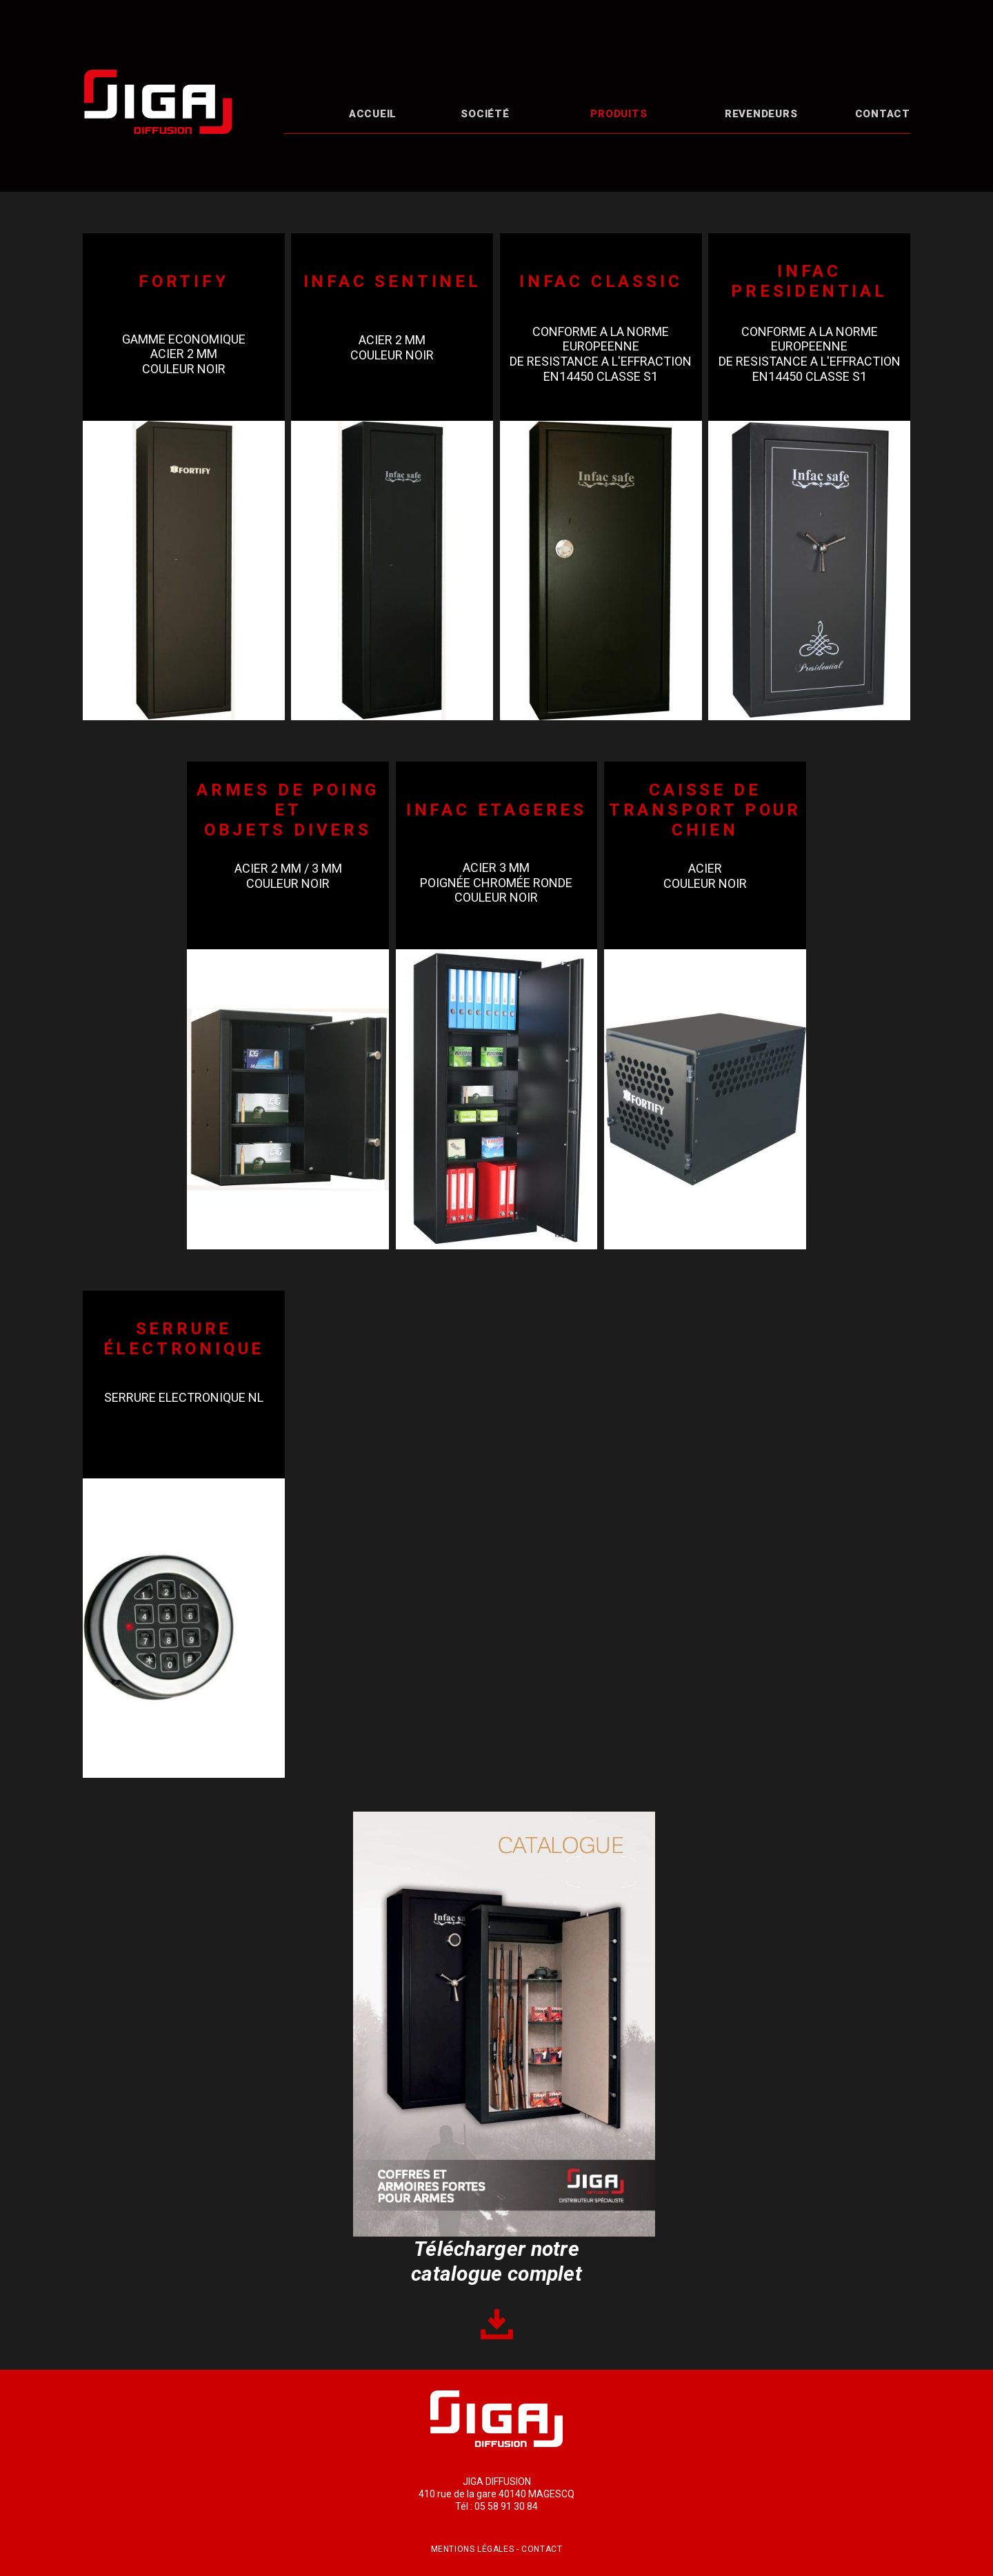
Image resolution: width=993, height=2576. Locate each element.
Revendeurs (761, 114)
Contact (882, 114)
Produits (618, 114)
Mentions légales (472, 2549)
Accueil (373, 114)
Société (485, 114)
